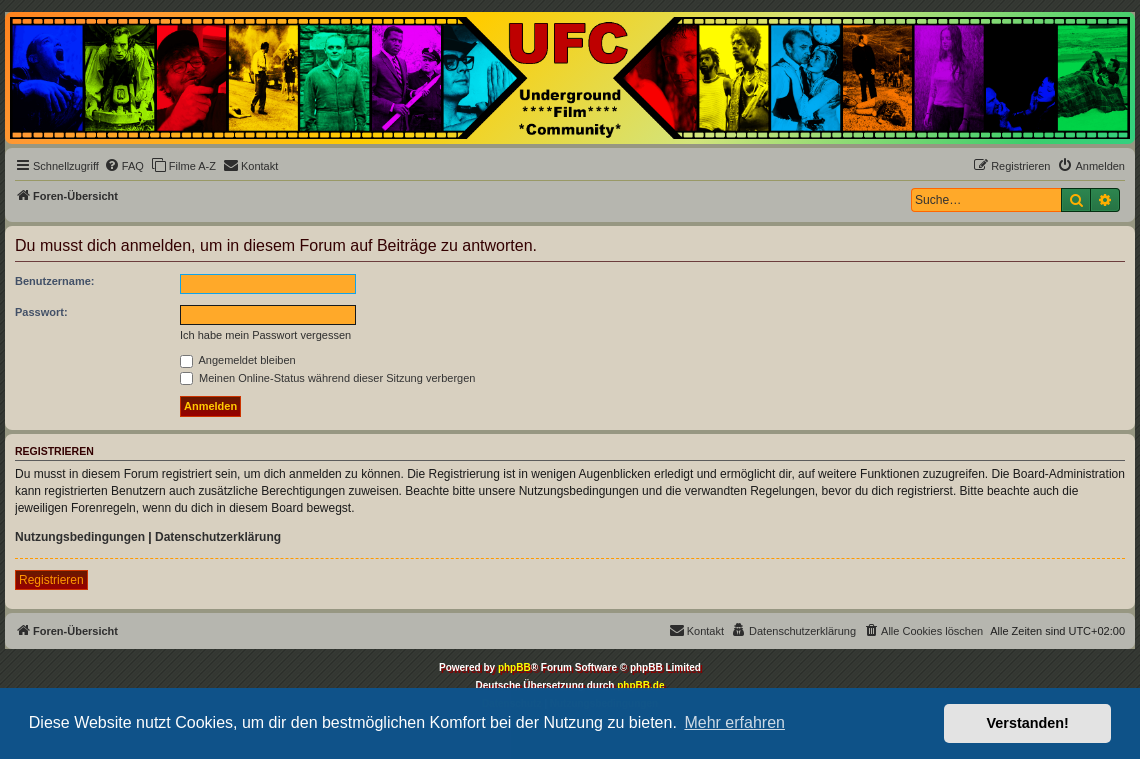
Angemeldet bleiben (238, 360)
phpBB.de (640, 685)
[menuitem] (124, 166)
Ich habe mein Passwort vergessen (265, 335)
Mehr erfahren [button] (734, 722)
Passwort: (41, 312)
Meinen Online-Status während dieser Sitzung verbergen (327, 378)
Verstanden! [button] (1028, 723)
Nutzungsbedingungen (80, 537)
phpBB (514, 667)
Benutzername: (54, 281)
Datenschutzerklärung (218, 537)
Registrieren (51, 580)
